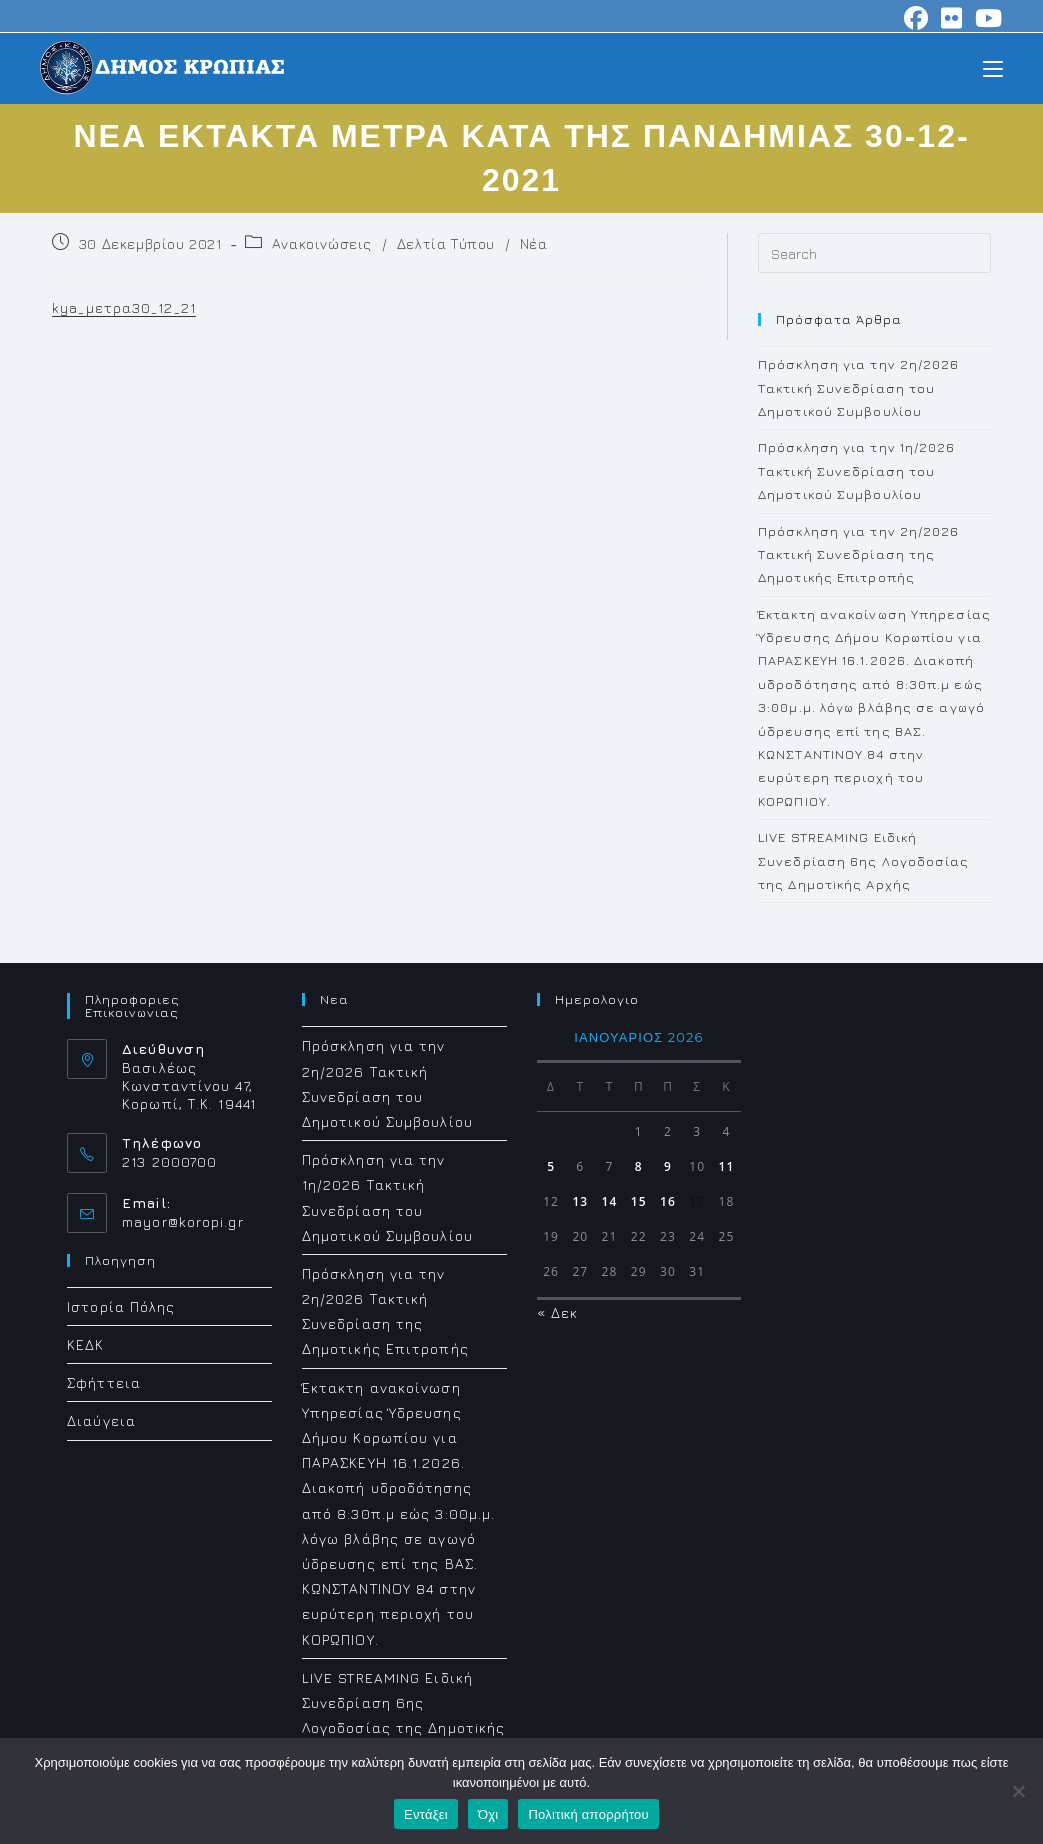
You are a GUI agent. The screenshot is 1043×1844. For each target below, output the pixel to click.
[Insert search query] (874, 253)
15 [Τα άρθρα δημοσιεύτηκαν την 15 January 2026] (639, 1201)
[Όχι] (1018, 1791)
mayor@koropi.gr (183, 1221)
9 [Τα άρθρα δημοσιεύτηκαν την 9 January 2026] (668, 1166)
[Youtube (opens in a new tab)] (986, 18)
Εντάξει (426, 1814)
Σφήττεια (104, 1382)
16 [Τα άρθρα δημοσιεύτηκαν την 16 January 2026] (668, 1201)
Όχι (488, 1814)
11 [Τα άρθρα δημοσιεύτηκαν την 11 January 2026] (727, 1166)
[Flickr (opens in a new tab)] (952, 18)
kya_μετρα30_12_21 (124, 307)
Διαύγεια (101, 1420)
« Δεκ (558, 1312)
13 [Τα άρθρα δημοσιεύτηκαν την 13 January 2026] (580, 1201)
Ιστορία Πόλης (121, 1306)
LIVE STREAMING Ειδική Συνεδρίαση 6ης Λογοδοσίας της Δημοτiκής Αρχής (864, 860)
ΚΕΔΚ (85, 1344)
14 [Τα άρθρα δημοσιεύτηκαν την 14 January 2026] (610, 1201)
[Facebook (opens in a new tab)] (916, 18)
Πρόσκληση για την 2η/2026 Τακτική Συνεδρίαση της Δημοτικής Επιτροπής (859, 554)
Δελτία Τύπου (446, 243)
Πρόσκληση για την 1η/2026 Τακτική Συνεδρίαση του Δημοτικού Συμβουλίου (857, 470)
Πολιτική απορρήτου (588, 1814)
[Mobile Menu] (993, 67)
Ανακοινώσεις (322, 243)
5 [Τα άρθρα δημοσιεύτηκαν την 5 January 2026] (551, 1166)
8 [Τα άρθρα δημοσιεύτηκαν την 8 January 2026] (639, 1166)
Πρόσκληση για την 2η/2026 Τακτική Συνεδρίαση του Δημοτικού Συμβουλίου (859, 387)
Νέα (534, 243)
